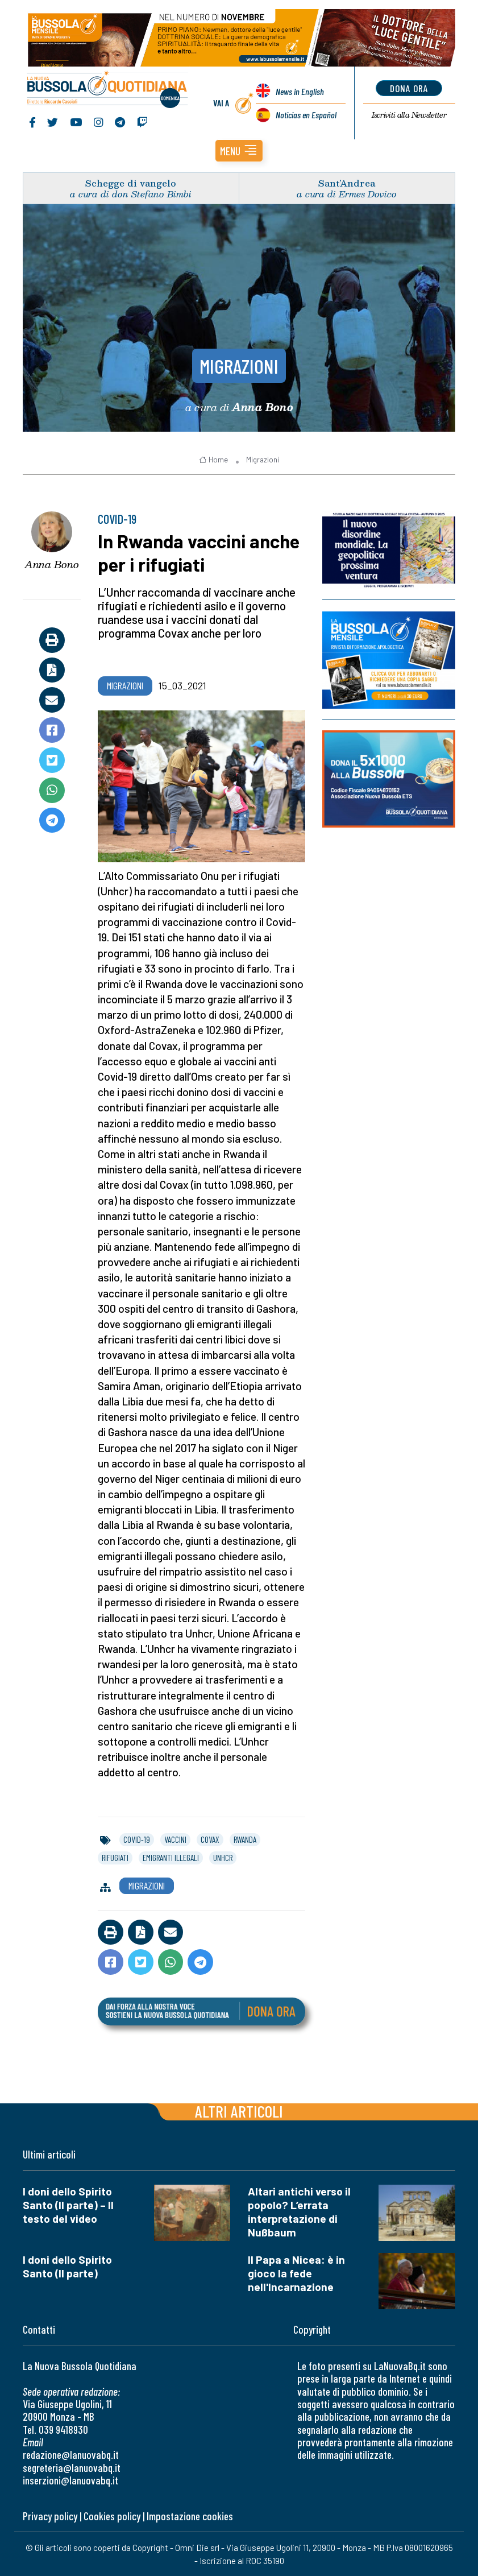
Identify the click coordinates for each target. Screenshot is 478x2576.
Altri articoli (239, 2111)
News (300, 91)
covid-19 (136, 1839)
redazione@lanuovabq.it (71, 2454)
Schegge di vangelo (130, 183)
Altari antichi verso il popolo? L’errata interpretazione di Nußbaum (299, 2212)
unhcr (222, 1858)
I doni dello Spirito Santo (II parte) (67, 2266)
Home (213, 459)
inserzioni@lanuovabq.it (70, 2480)
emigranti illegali (171, 1858)
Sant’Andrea (346, 183)
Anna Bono (51, 564)
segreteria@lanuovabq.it (71, 2467)
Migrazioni (239, 366)
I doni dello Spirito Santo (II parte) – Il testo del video (68, 2205)
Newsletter (409, 115)
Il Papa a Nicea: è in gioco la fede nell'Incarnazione (296, 2273)
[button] (239, 151)
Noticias (306, 114)
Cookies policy (112, 2516)
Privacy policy (50, 2516)
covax (210, 1839)
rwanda (245, 1839)
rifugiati (115, 1858)
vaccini (175, 1839)
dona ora (409, 88)
